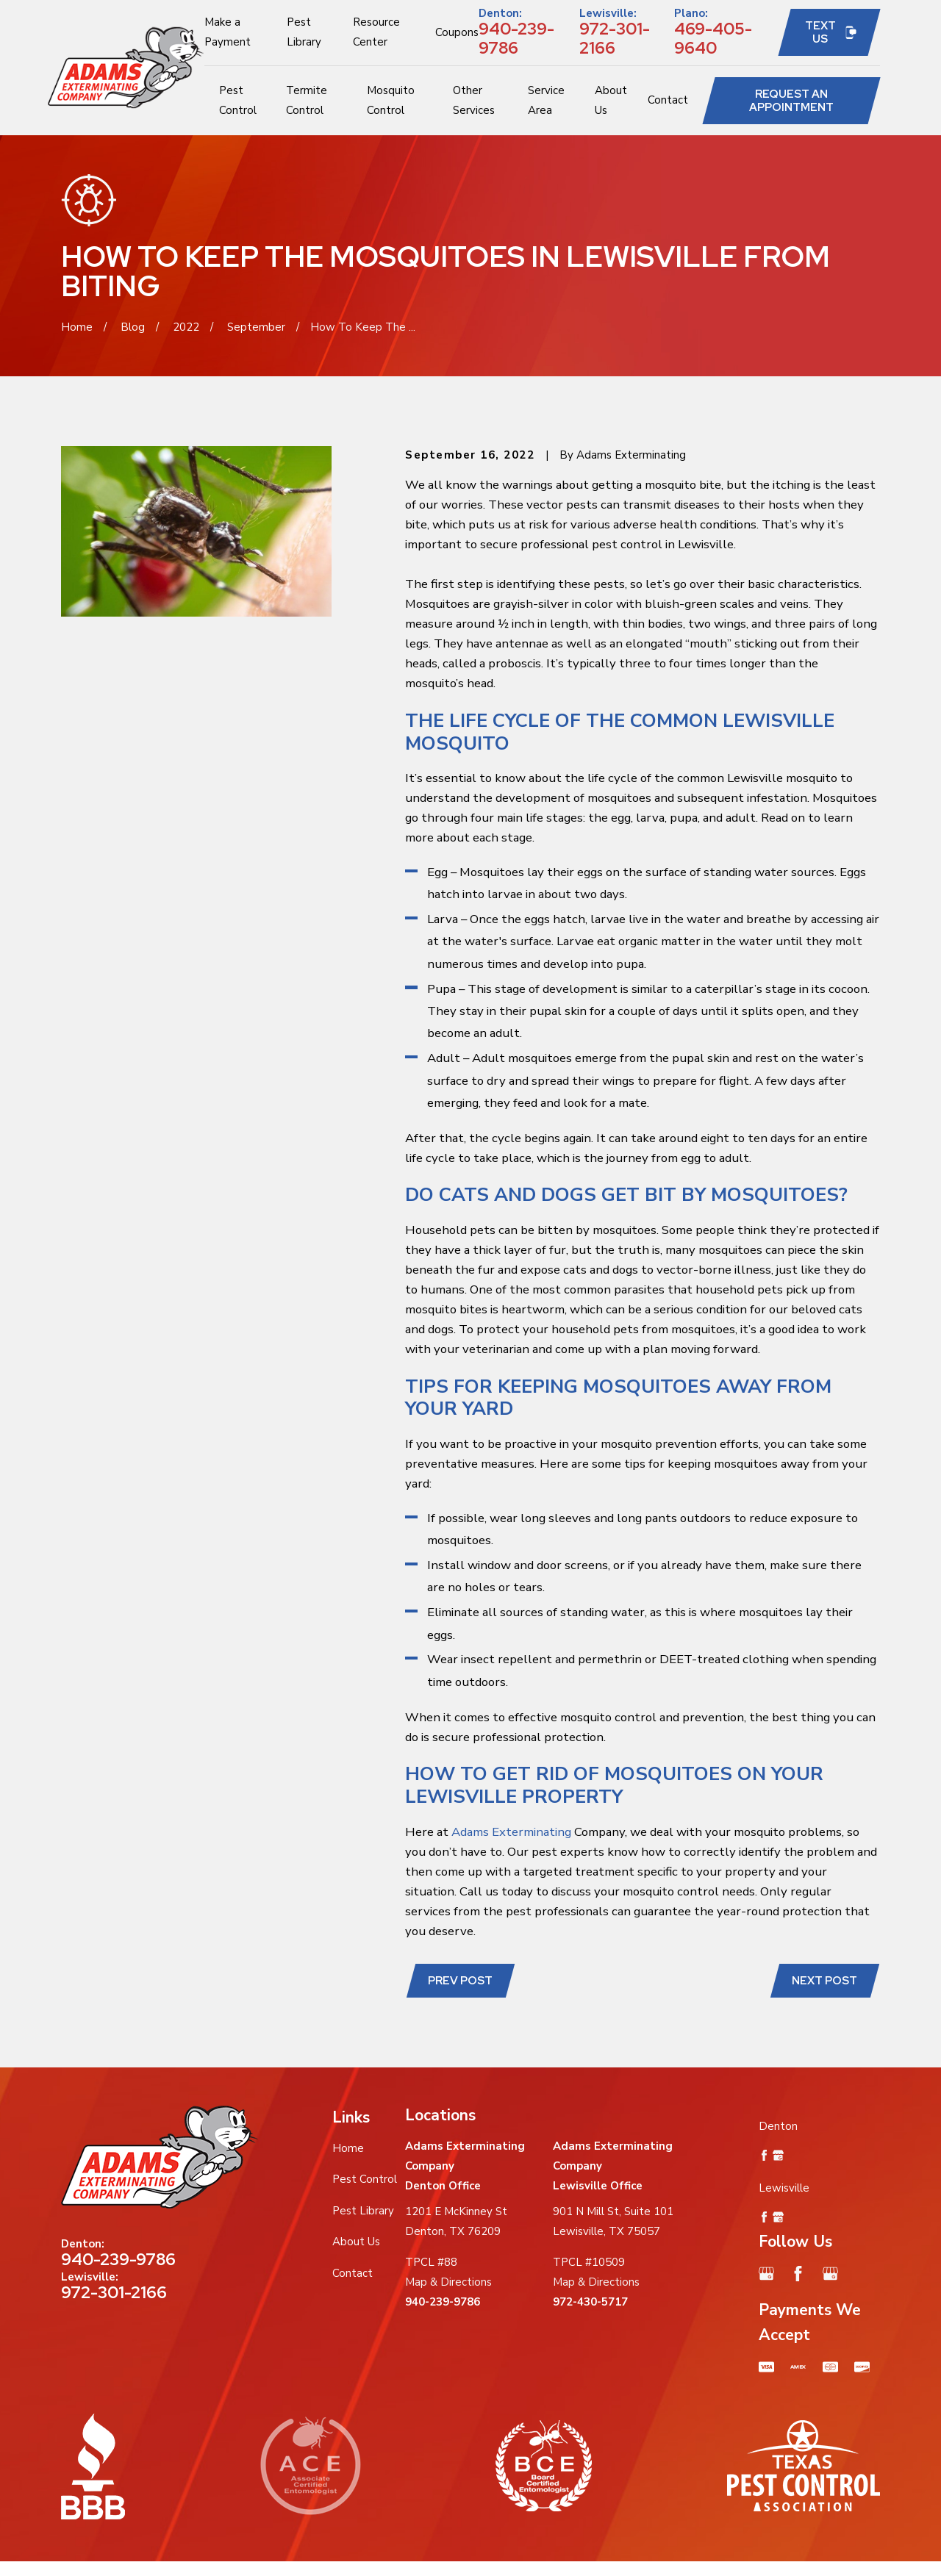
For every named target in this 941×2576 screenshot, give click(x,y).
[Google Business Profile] (766, 2273)
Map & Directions (448, 2282)
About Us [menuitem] (611, 100)
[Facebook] (798, 2273)
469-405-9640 (713, 38)
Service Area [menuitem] (546, 100)
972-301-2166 (614, 38)
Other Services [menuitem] (474, 100)
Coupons (457, 32)
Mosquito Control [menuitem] (391, 100)
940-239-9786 (516, 38)
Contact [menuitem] (668, 100)
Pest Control (364, 2179)
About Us (356, 2241)
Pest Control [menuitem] (238, 100)
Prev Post (460, 1980)
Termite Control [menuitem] (306, 100)
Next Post (824, 1980)
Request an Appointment (791, 101)
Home (348, 2148)
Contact (352, 2273)
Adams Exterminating (511, 1831)
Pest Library (363, 2210)
